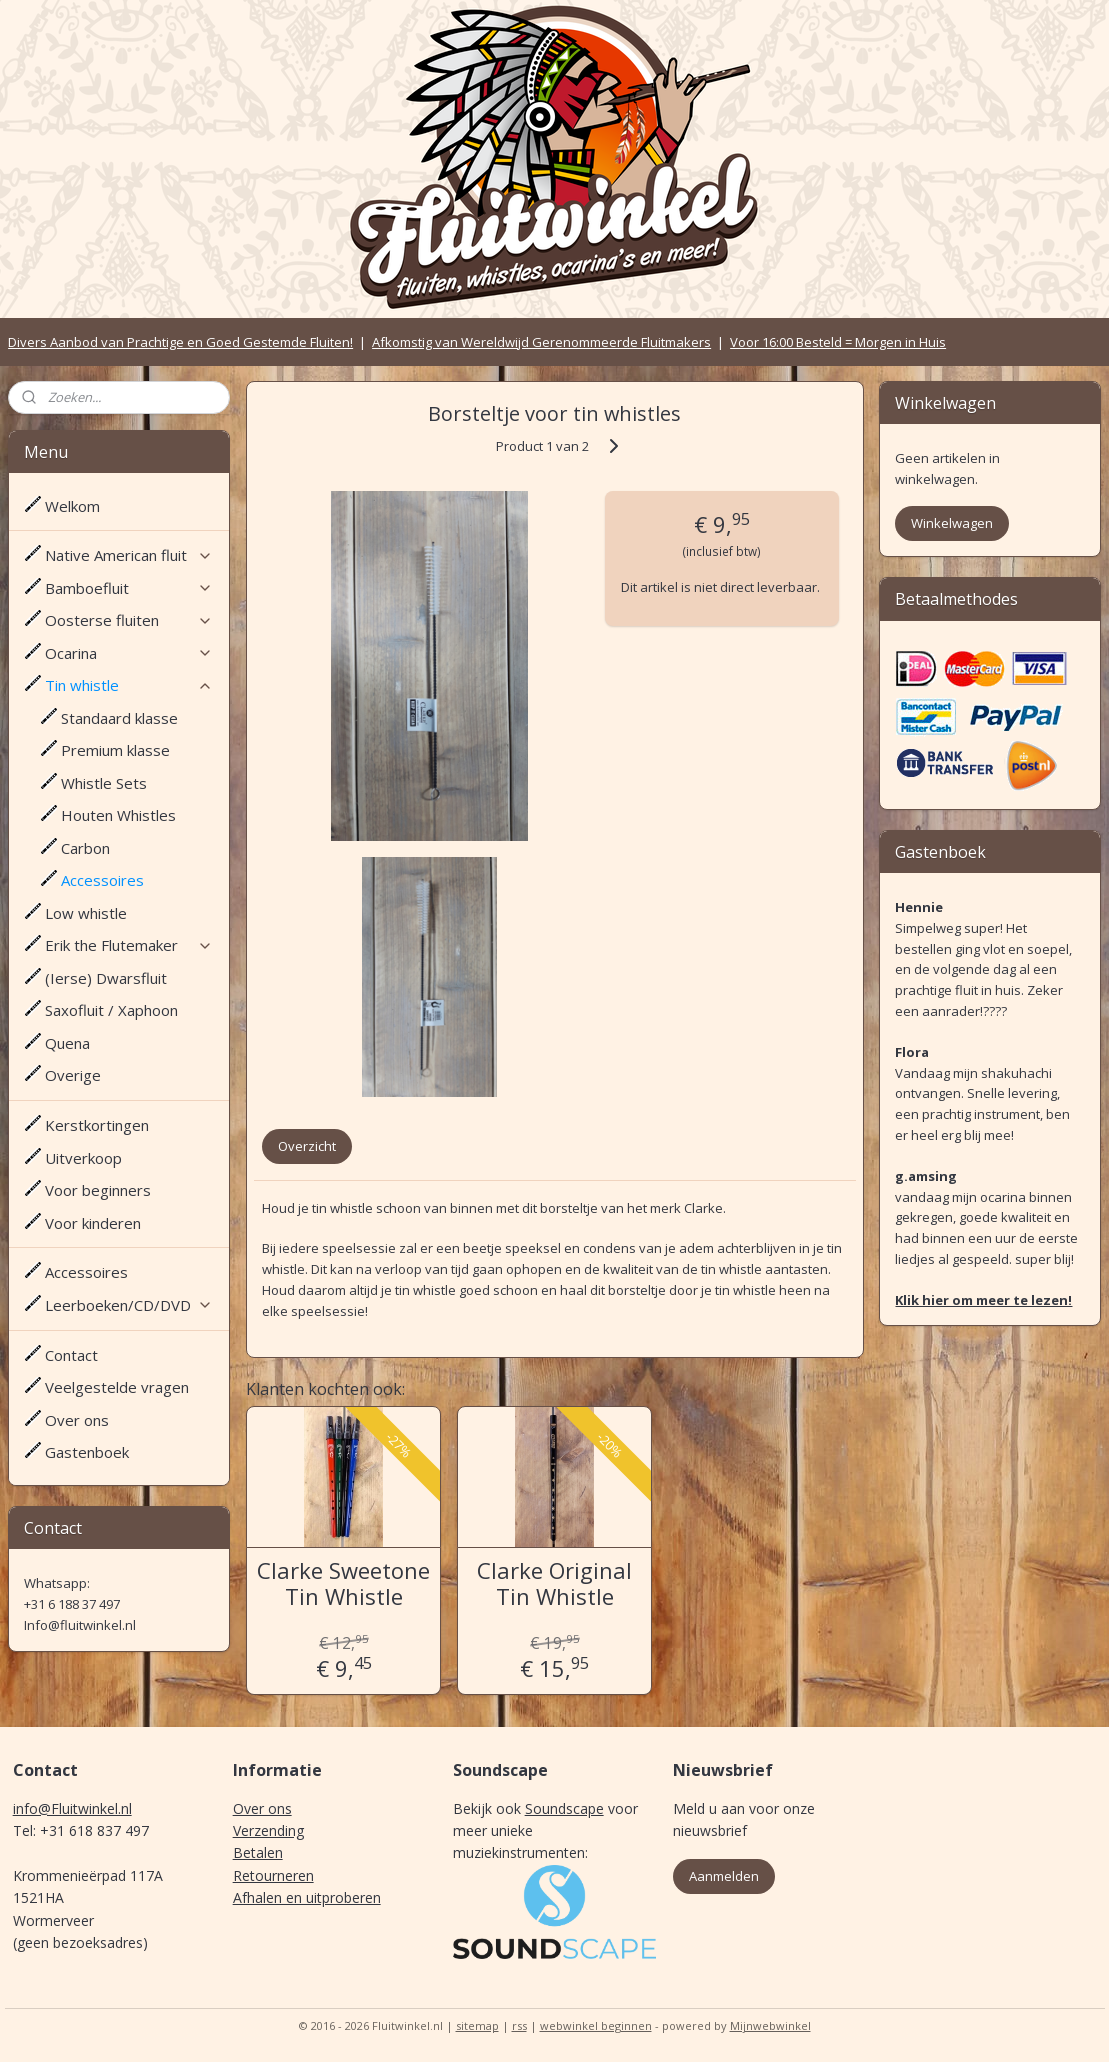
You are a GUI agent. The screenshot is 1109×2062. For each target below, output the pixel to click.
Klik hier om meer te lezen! (983, 1300)
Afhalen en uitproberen (307, 1897)
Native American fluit (128, 555)
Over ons (77, 1420)
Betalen (258, 1852)
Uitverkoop (83, 1158)
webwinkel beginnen (596, 2025)
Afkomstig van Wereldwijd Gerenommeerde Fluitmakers (541, 342)
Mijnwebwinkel (770, 2025)
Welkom (72, 506)
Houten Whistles (118, 815)
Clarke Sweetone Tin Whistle (343, 1583)
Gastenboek (87, 1452)
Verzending (268, 1830)
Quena (67, 1043)
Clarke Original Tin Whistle (554, 1583)
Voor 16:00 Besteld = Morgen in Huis (838, 342)
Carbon (85, 848)
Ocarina (128, 653)
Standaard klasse (119, 718)
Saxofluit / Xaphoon (111, 1010)
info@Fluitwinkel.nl (72, 1808)
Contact (71, 1355)
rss (519, 2025)
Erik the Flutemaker (128, 945)
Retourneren (273, 1875)
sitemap (477, 2025)
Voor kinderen (93, 1223)
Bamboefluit (128, 588)
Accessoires (102, 880)
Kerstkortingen (97, 1125)
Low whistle (86, 913)
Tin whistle (128, 685)
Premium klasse (115, 750)
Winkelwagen (952, 523)
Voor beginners (98, 1190)
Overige (73, 1075)
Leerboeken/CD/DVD (128, 1305)
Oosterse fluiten (128, 620)
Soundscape (564, 1808)
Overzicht (307, 1146)
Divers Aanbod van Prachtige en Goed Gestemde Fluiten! (180, 342)
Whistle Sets (104, 783)
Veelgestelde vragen (117, 1387)
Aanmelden (724, 1876)
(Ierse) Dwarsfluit (106, 978)
